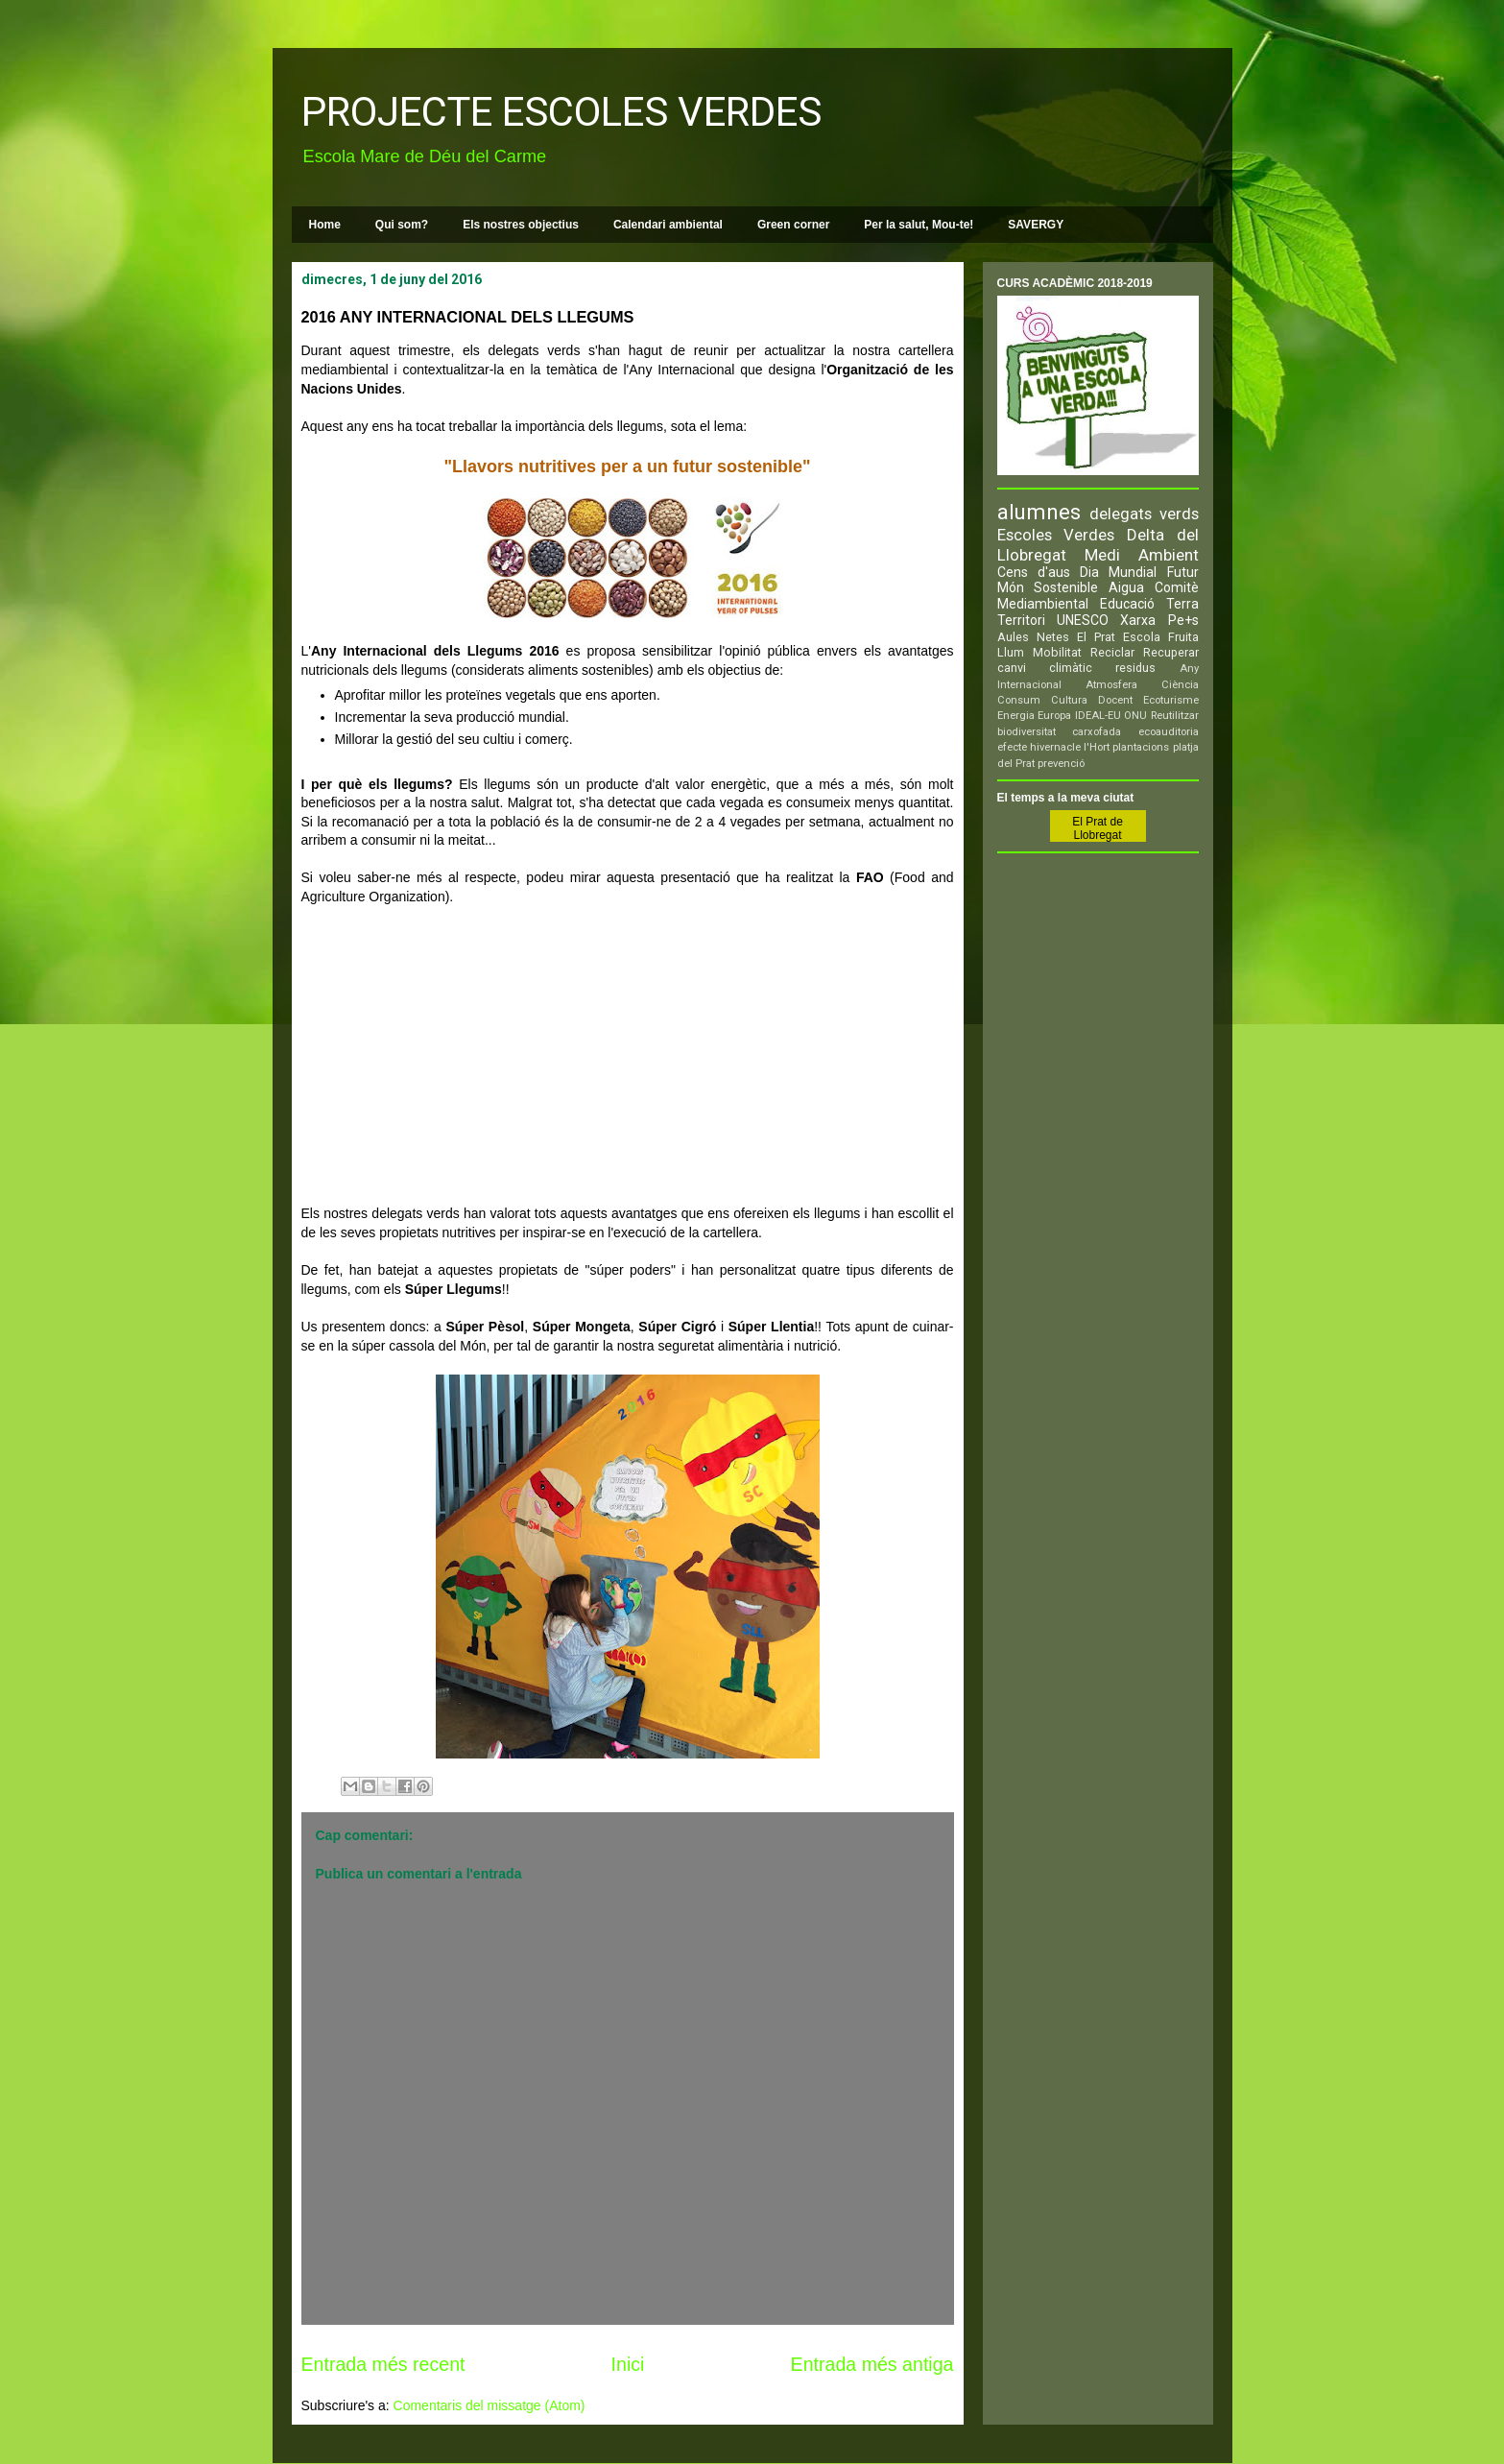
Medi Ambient (1142, 554)
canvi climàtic (1044, 667)
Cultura (1069, 700)
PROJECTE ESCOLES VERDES (561, 111)
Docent (1115, 700)
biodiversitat (1026, 732)
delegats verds (1144, 513)
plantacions (1140, 747)
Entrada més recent (383, 2364)
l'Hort (1097, 747)
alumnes (1039, 511)
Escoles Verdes (1056, 534)
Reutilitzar (1175, 715)
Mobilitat (1057, 652)
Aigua (1126, 587)
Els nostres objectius (521, 224)
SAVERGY (1035, 224)
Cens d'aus (1033, 572)
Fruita (1183, 637)
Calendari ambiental (668, 224)
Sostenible (1066, 587)
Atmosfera (1111, 685)
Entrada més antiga (872, 2364)
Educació (1127, 603)
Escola (1141, 637)
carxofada (1096, 732)
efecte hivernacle (1039, 747)
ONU (1135, 715)
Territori (1021, 620)
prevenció (1061, 763)
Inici (628, 2364)
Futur (1183, 572)
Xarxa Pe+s (1159, 620)
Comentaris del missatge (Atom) (489, 2405)
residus (1135, 667)
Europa (1054, 715)
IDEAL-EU (1098, 715)
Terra (1182, 603)
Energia (1016, 715)
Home (325, 224)
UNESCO (1083, 620)
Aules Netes (1033, 637)
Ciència (1180, 685)
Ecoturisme (1171, 700)
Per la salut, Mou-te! (918, 224)
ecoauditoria (1168, 732)
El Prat (1096, 637)
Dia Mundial (1118, 572)
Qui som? (401, 224)
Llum (1010, 652)
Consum (1018, 700)
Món (1010, 587)
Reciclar (1112, 652)
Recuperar (1171, 652)
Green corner (793, 224)
